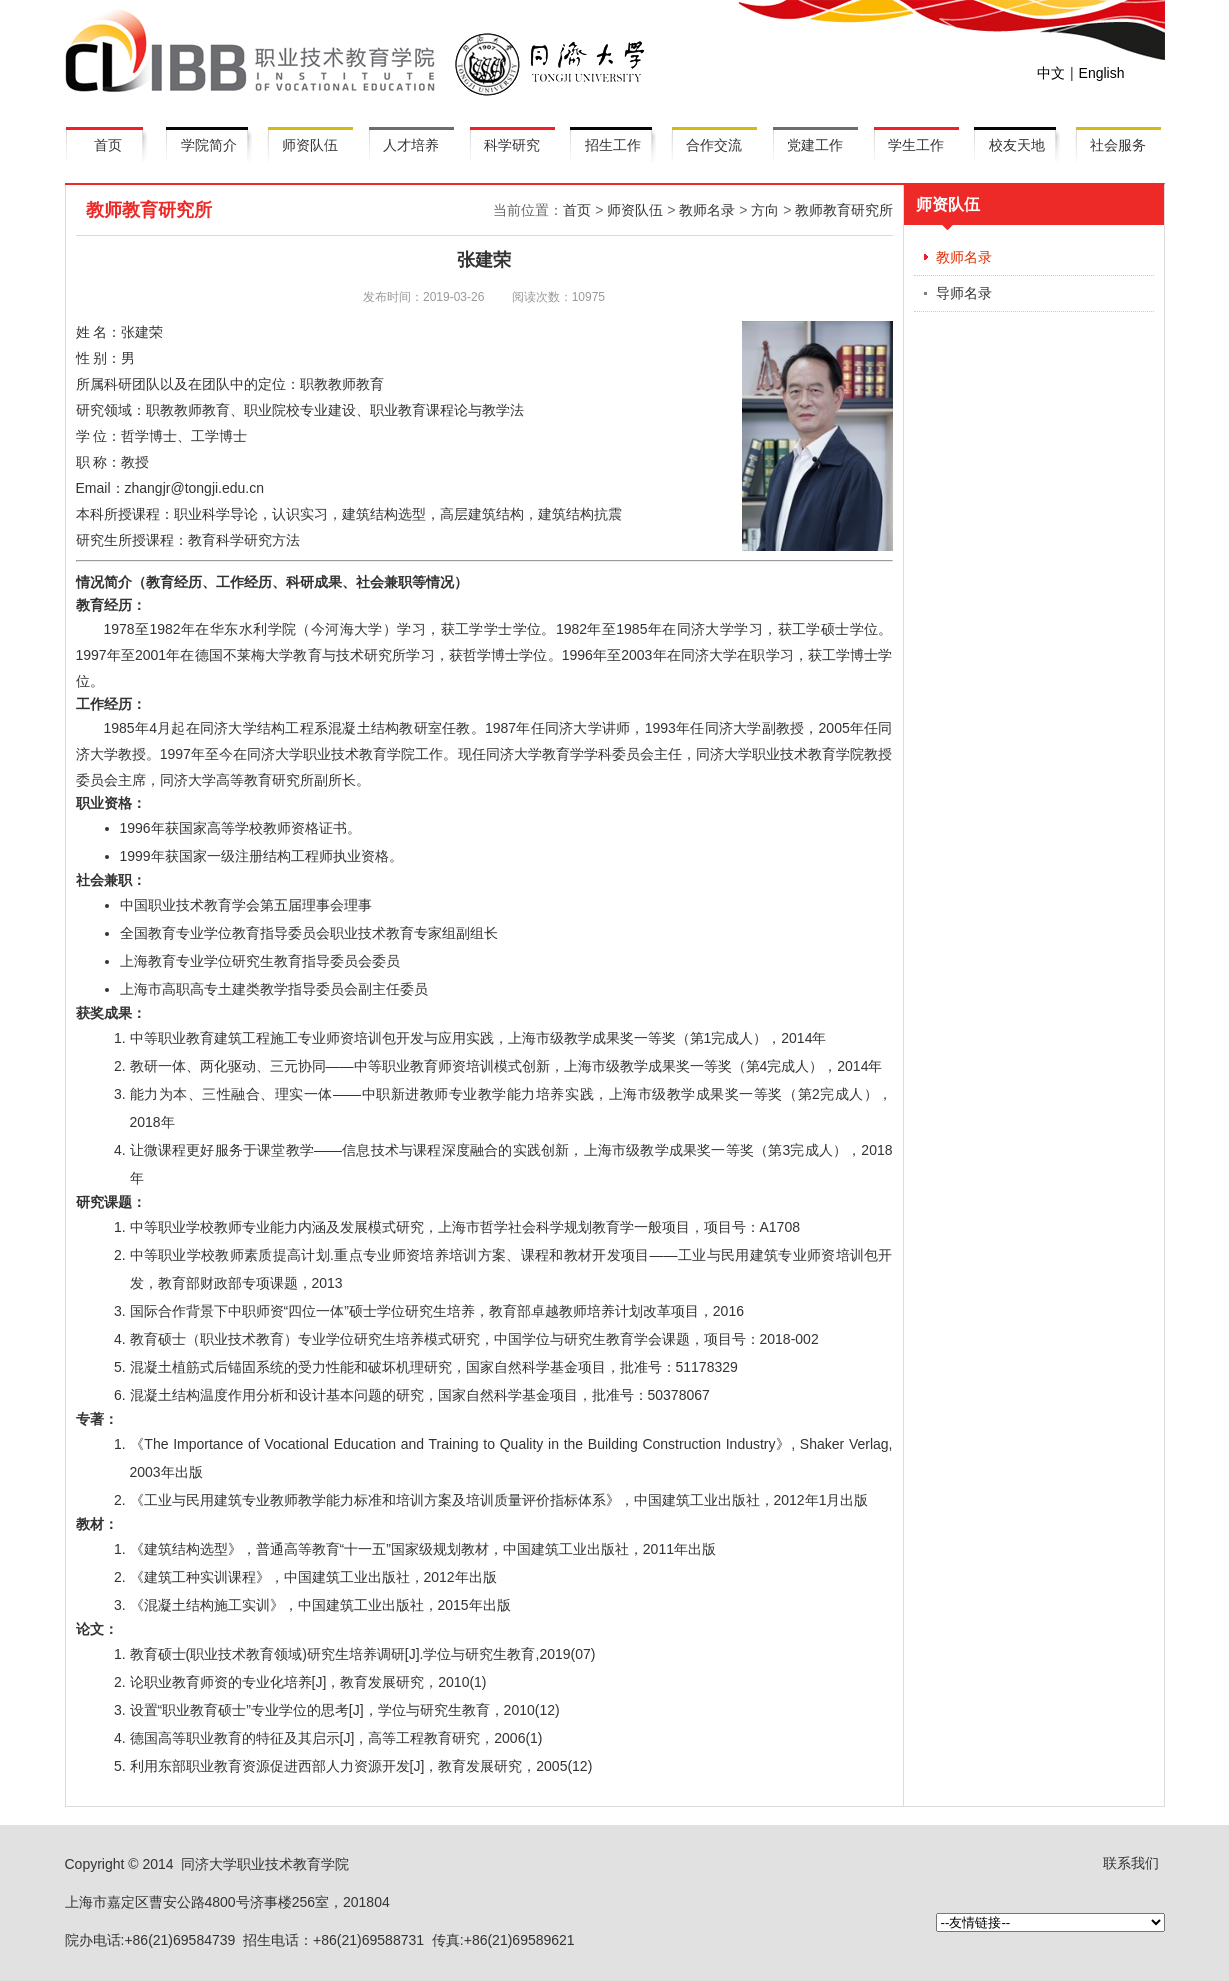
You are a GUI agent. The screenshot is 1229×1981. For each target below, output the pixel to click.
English (1102, 73)
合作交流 (714, 145)
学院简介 (209, 145)
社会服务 (1118, 145)
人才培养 (411, 145)
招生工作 (613, 145)
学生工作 (916, 145)
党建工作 (815, 145)
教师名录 (707, 210)
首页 (108, 145)
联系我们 (1131, 1863)
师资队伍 (310, 145)
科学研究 (512, 145)
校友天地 (1017, 145)
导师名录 (964, 293)
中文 (1051, 73)
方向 (765, 210)
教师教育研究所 (844, 210)
